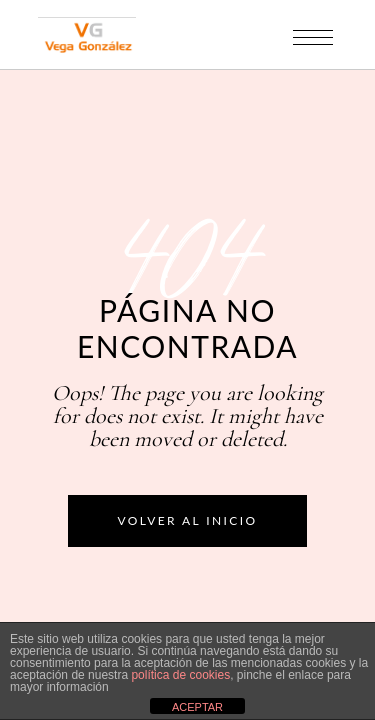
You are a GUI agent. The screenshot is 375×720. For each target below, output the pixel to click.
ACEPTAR (197, 707)
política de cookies (180, 675)
